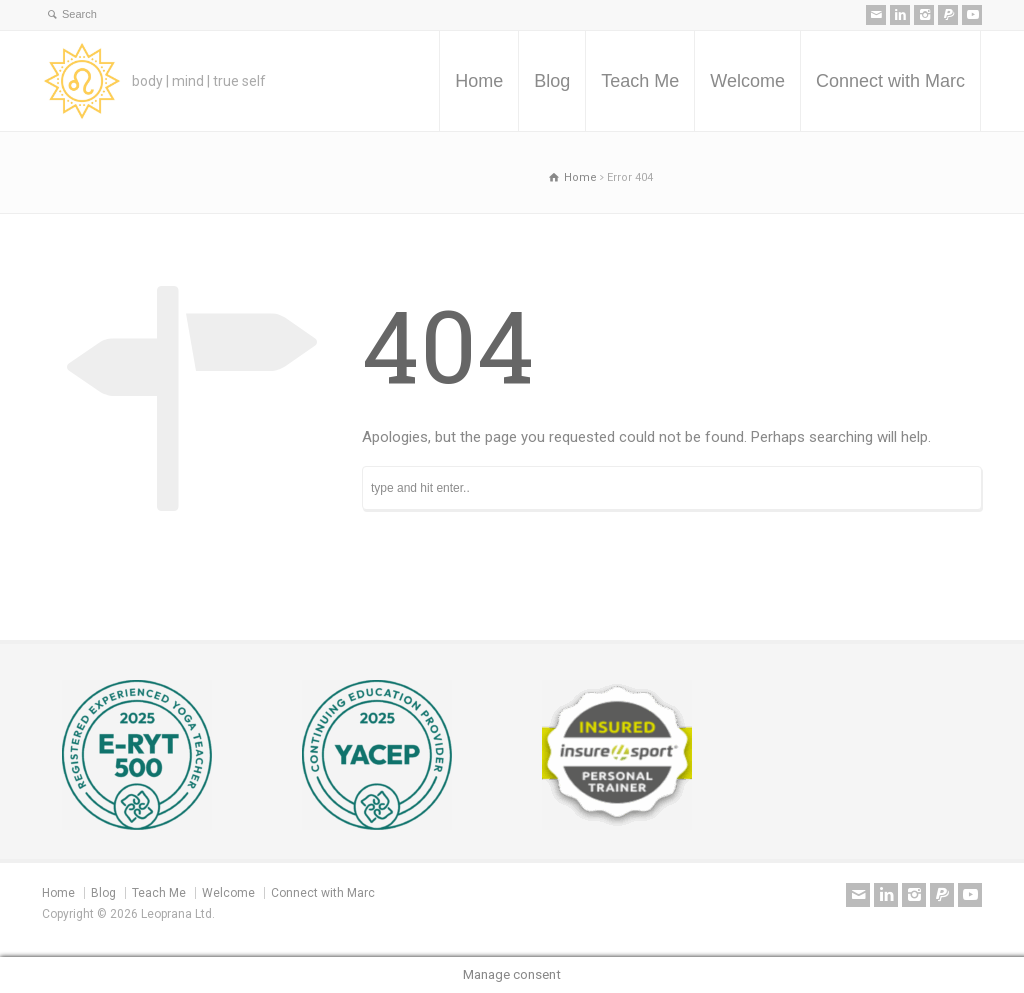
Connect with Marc (890, 81)
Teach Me (640, 81)
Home (479, 81)
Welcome (747, 81)
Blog (552, 81)
